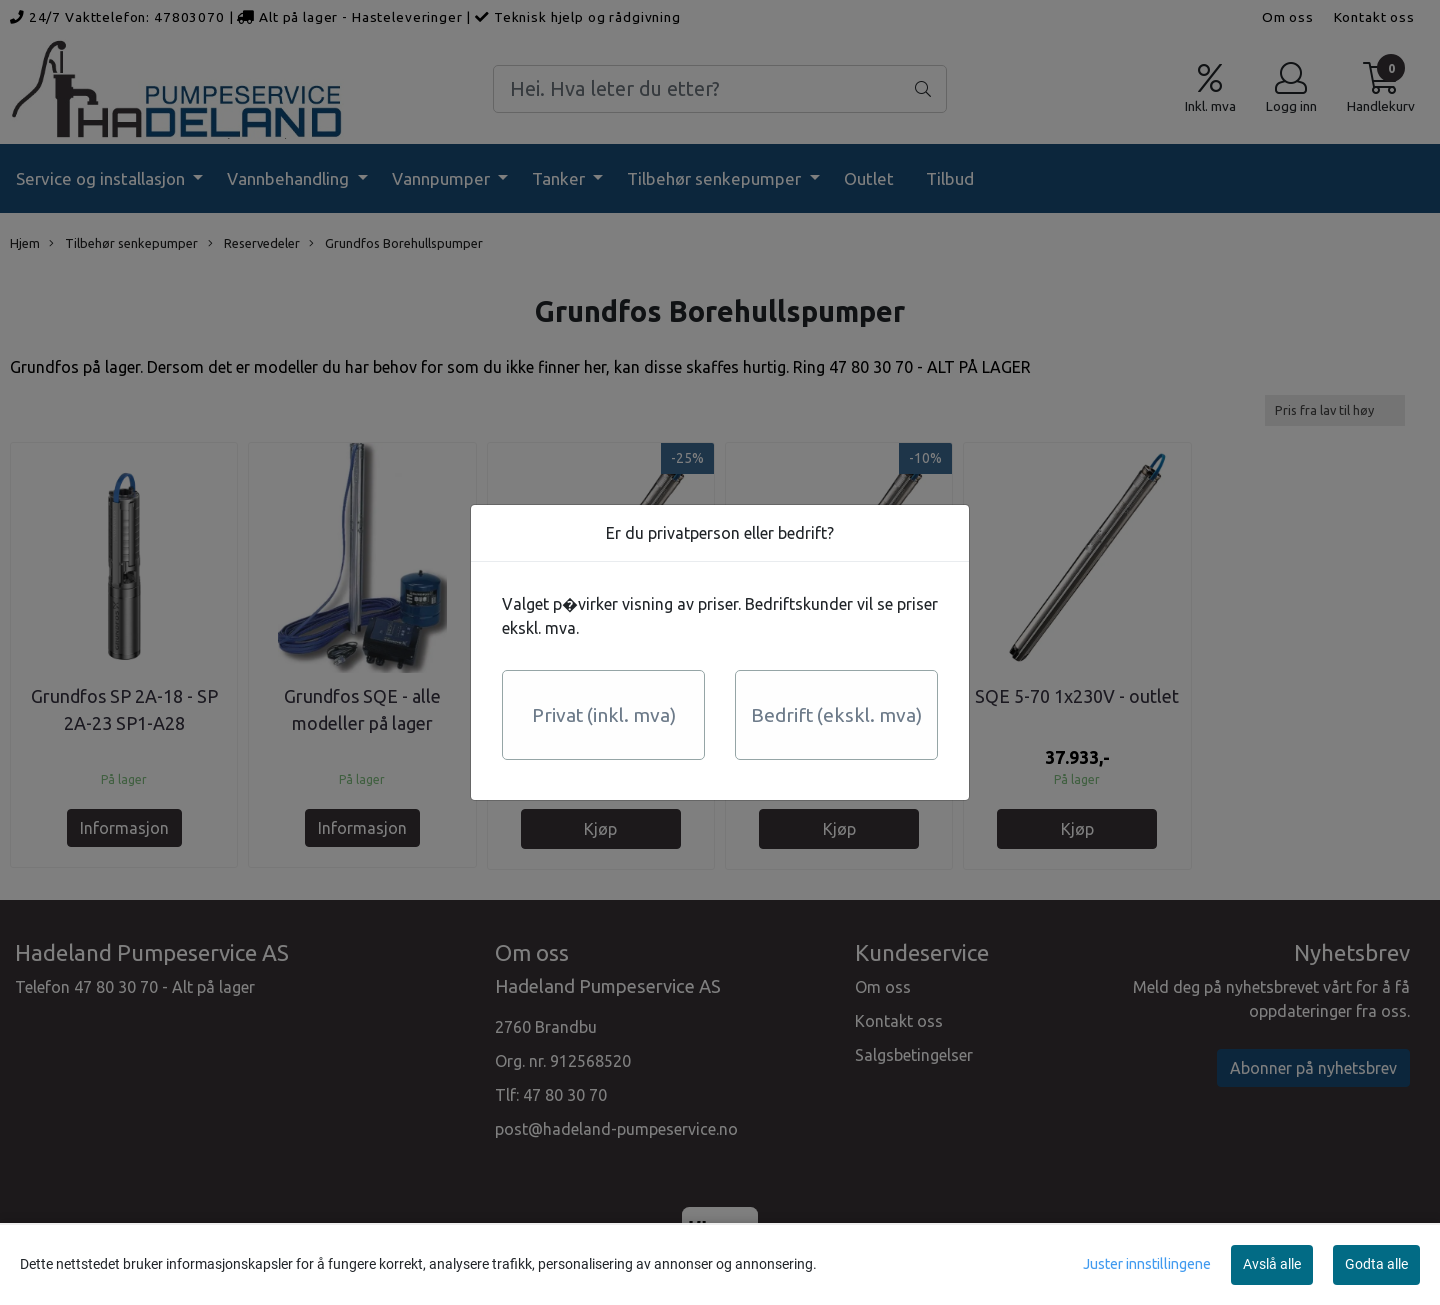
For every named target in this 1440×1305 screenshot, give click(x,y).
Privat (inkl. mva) (604, 715)
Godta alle (1376, 1264)
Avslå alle (1272, 1264)
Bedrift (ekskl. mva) (836, 715)
